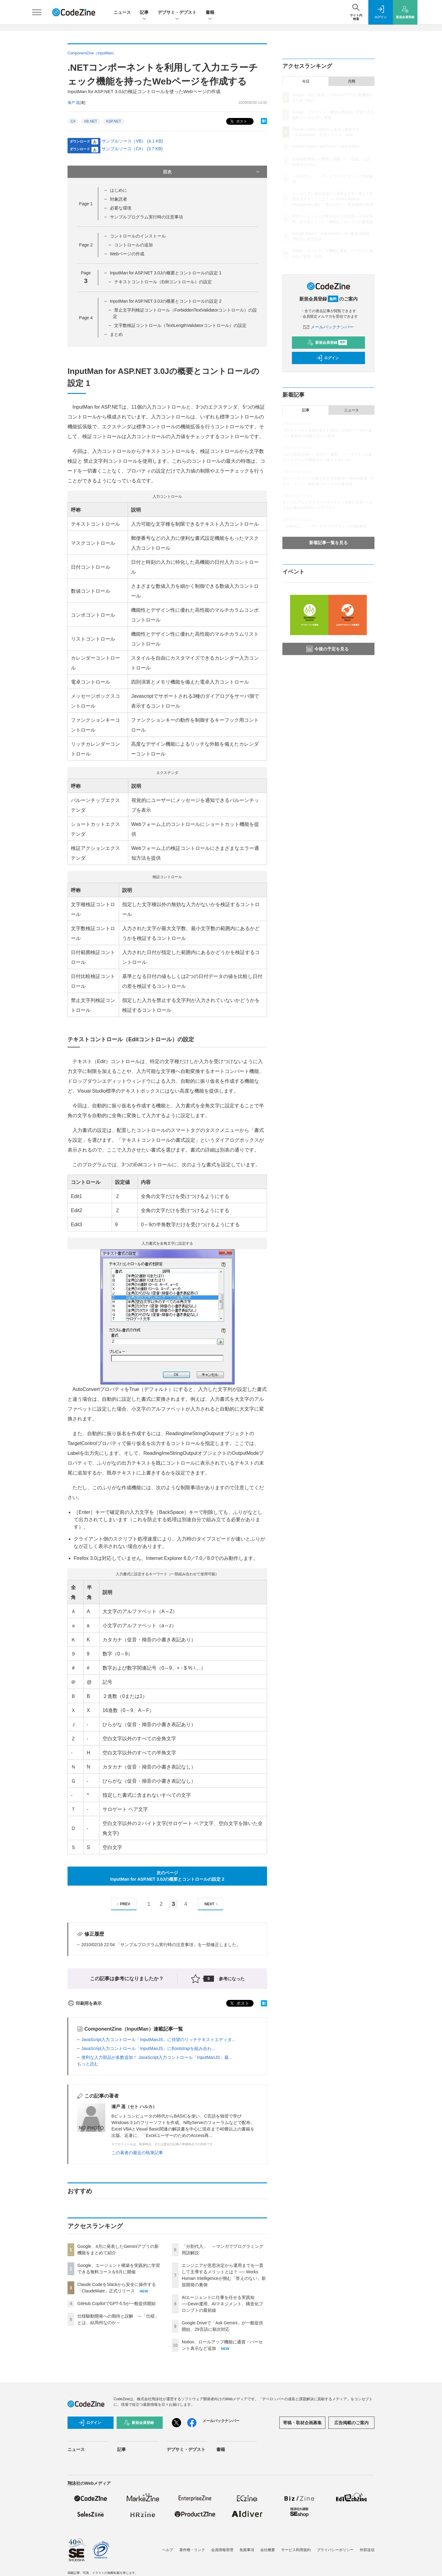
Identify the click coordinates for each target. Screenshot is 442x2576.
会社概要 (267, 2550)
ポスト (238, 121)
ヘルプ (167, 2550)
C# (73, 121)
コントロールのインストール (138, 236)
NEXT (211, 1904)
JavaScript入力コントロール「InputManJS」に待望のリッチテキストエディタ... (158, 2039)
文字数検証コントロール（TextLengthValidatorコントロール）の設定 (180, 325)
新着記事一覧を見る (328, 542)
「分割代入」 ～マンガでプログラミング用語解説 (324, 526)
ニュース (122, 12)
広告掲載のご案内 (351, 2422)
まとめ (116, 334)
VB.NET (90, 121)
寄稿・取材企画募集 (302, 2422)
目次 (212, 172)
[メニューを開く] (37, 12)
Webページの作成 (127, 253)
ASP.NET (113, 121)
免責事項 (246, 2550)
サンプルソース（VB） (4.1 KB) (132, 141)
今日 (305, 81)
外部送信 (367, 2550)
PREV (122, 1904)
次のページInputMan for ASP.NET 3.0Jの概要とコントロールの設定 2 (167, 1876)
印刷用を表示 (85, 2003)
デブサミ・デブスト (177, 13)
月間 (351, 81)
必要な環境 (120, 208)
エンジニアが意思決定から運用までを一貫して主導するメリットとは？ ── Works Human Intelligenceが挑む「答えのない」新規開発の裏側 (333, 199)
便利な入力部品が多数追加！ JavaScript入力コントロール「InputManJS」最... (156, 2057)
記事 (144, 13)
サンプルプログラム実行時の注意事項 (146, 216)
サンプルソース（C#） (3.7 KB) (132, 148)
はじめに (118, 190)
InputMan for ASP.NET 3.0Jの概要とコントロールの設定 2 (166, 301)
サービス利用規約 (296, 2550)
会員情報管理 (222, 2550)
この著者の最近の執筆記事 (137, 2152)
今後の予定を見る (327, 649)
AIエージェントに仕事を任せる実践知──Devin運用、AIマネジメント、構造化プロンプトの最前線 (222, 2304)
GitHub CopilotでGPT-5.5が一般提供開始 (116, 2303)
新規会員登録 (327, 343)
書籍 (210, 13)
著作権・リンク (192, 2550)
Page (85, 203)
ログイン (327, 358)
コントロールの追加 (133, 244)
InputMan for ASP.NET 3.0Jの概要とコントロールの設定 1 (166, 272)
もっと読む (88, 2063)
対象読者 (118, 199)
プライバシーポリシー (335, 2550)
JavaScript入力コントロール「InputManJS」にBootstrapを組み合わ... (148, 2048)
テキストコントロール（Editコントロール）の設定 (163, 281)
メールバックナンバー (328, 326)
